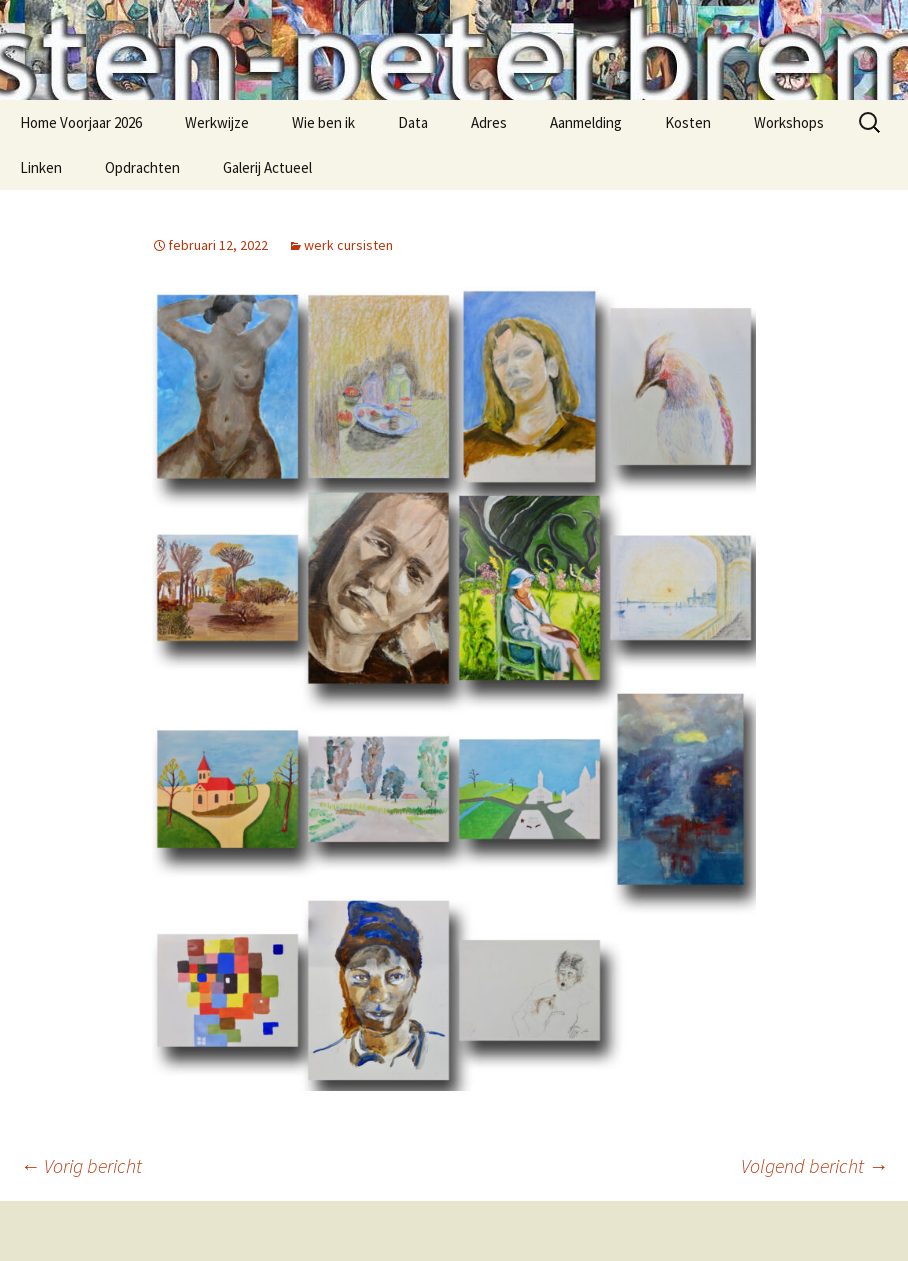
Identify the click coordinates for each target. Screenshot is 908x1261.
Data (413, 122)
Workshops (789, 122)
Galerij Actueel (267, 167)
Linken (41, 167)
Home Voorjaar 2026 (81, 122)
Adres (489, 122)
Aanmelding (586, 122)
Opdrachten (142, 167)
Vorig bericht (81, 1165)
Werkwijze (217, 122)
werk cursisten (348, 245)
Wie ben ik (323, 122)
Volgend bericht (814, 1165)
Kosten (688, 122)
